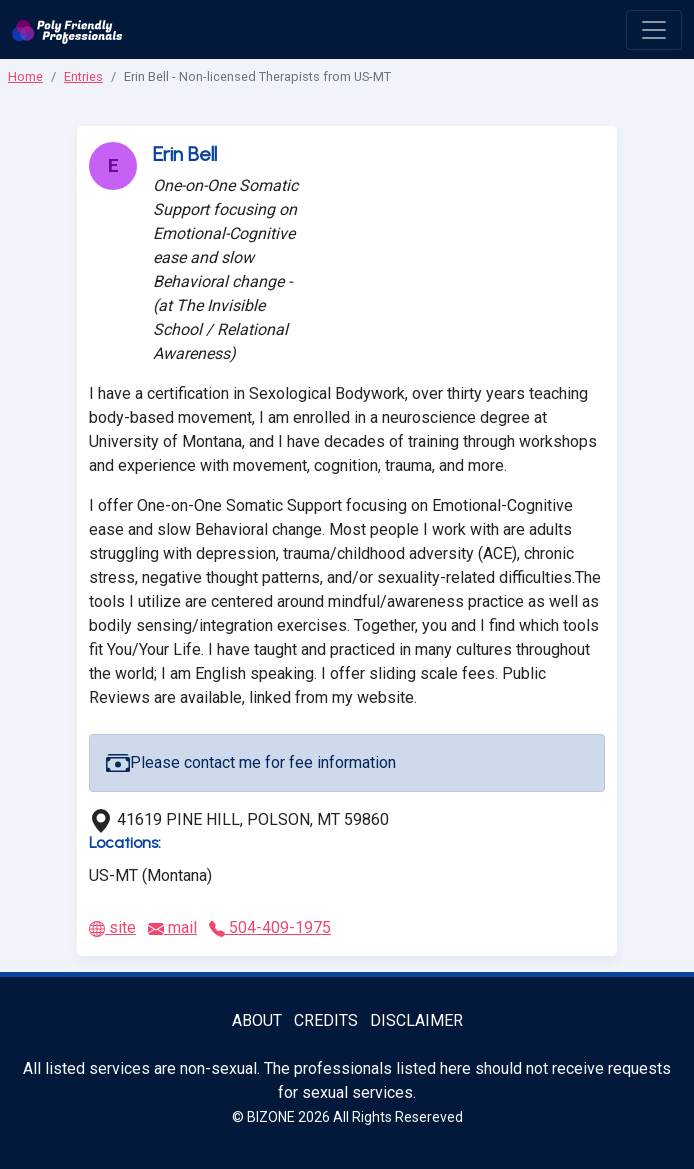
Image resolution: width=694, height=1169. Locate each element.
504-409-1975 (270, 927)
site (112, 927)
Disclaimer (416, 1020)
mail (172, 927)
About (257, 1020)
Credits (326, 1020)
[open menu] (654, 30)
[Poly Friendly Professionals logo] (67, 29)
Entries (83, 76)
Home (25, 76)
